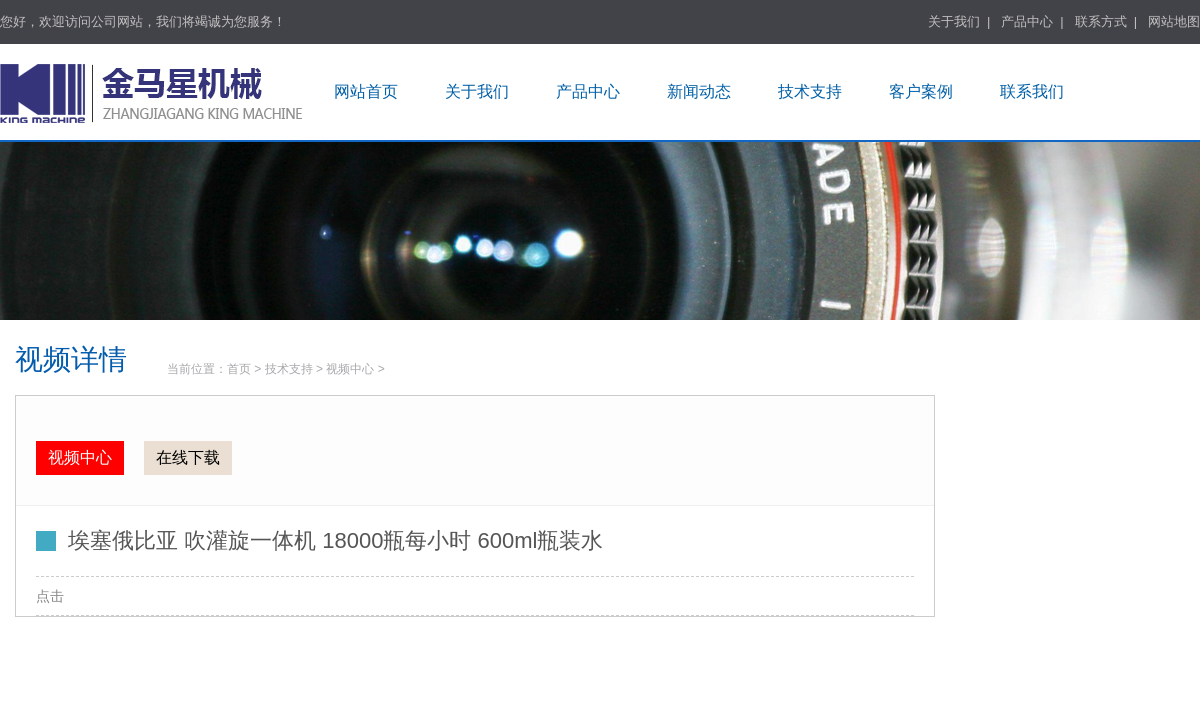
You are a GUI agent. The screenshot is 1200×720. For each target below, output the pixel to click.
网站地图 (1174, 21)
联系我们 (1032, 91)
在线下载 (188, 457)
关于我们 (954, 21)
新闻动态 (699, 91)
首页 (239, 369)
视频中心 (350, 369)
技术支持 (810, 91)
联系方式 (1101, 21)
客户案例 (921, 91)
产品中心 (1027, 21)
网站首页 (366, 91)
